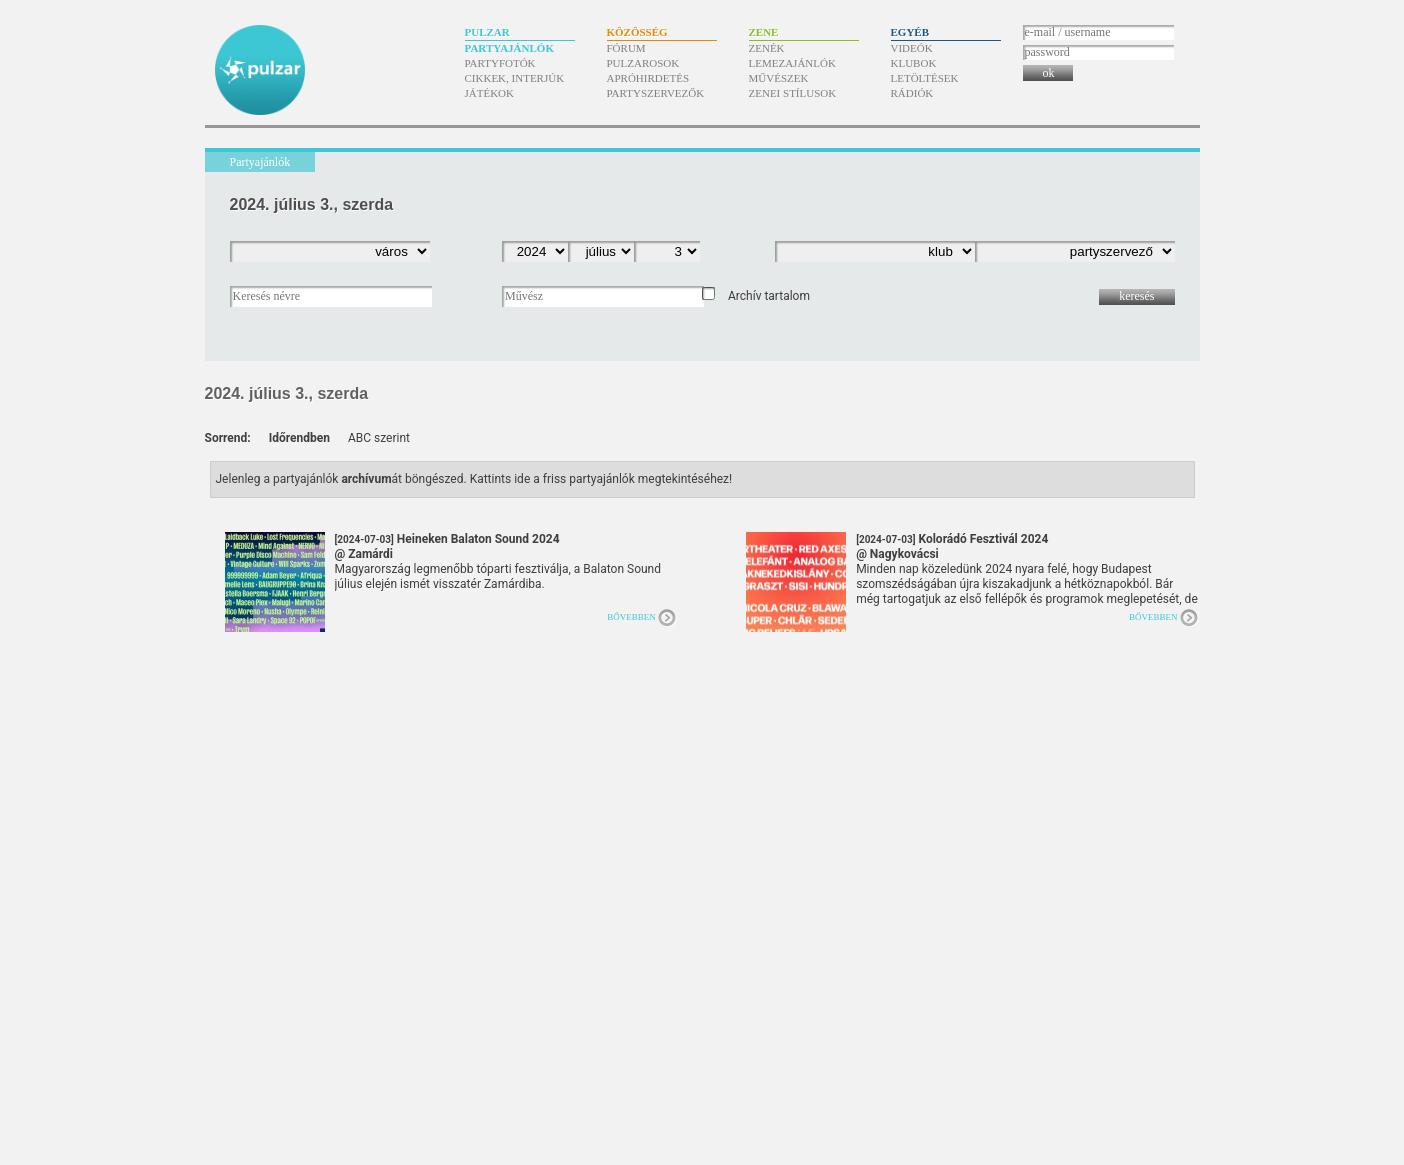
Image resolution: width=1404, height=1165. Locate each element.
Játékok (490, 93)
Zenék (767, 48)
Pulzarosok (643, 63)
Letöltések (925, 78)
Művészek (779, 78)
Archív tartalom (769, 296)
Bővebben (631, 617)
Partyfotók (500, 63)
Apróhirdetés (648, 78)
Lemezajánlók (792, 63)
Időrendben (299, 438)
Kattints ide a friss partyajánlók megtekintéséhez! (601, 479)
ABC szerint (379, 438)
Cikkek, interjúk (515, 78)
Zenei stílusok (793, 93)
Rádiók (912, 93)
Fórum (626, 48)
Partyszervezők (656, 93)
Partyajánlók (509, 48)
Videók (912, 48)
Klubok (914, 63)
